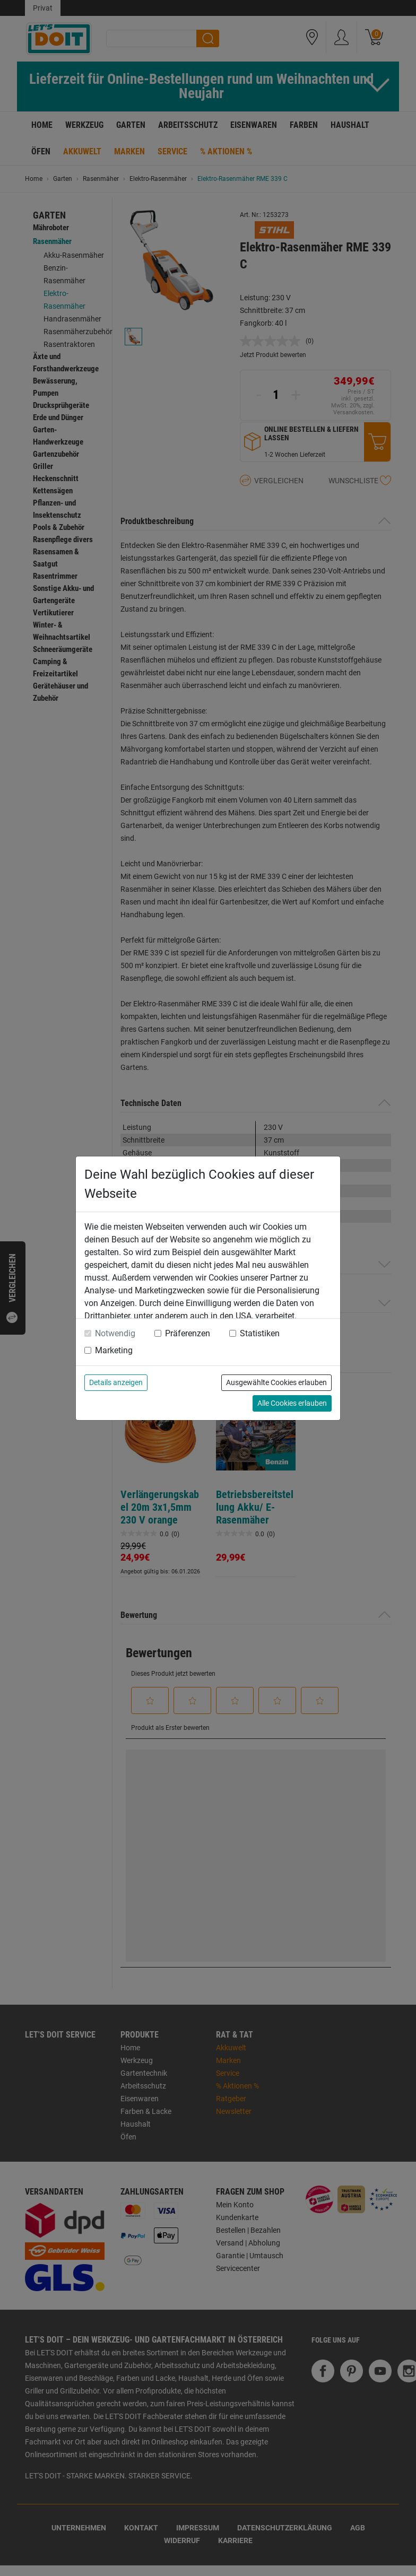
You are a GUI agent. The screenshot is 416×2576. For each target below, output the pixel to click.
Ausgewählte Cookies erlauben (276, 1382)
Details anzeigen (116, 1382)
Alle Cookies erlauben (292, 1403)
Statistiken (260, 1333)
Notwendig (115, 1333)
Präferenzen (187, 1333)
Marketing (114, 1350)
